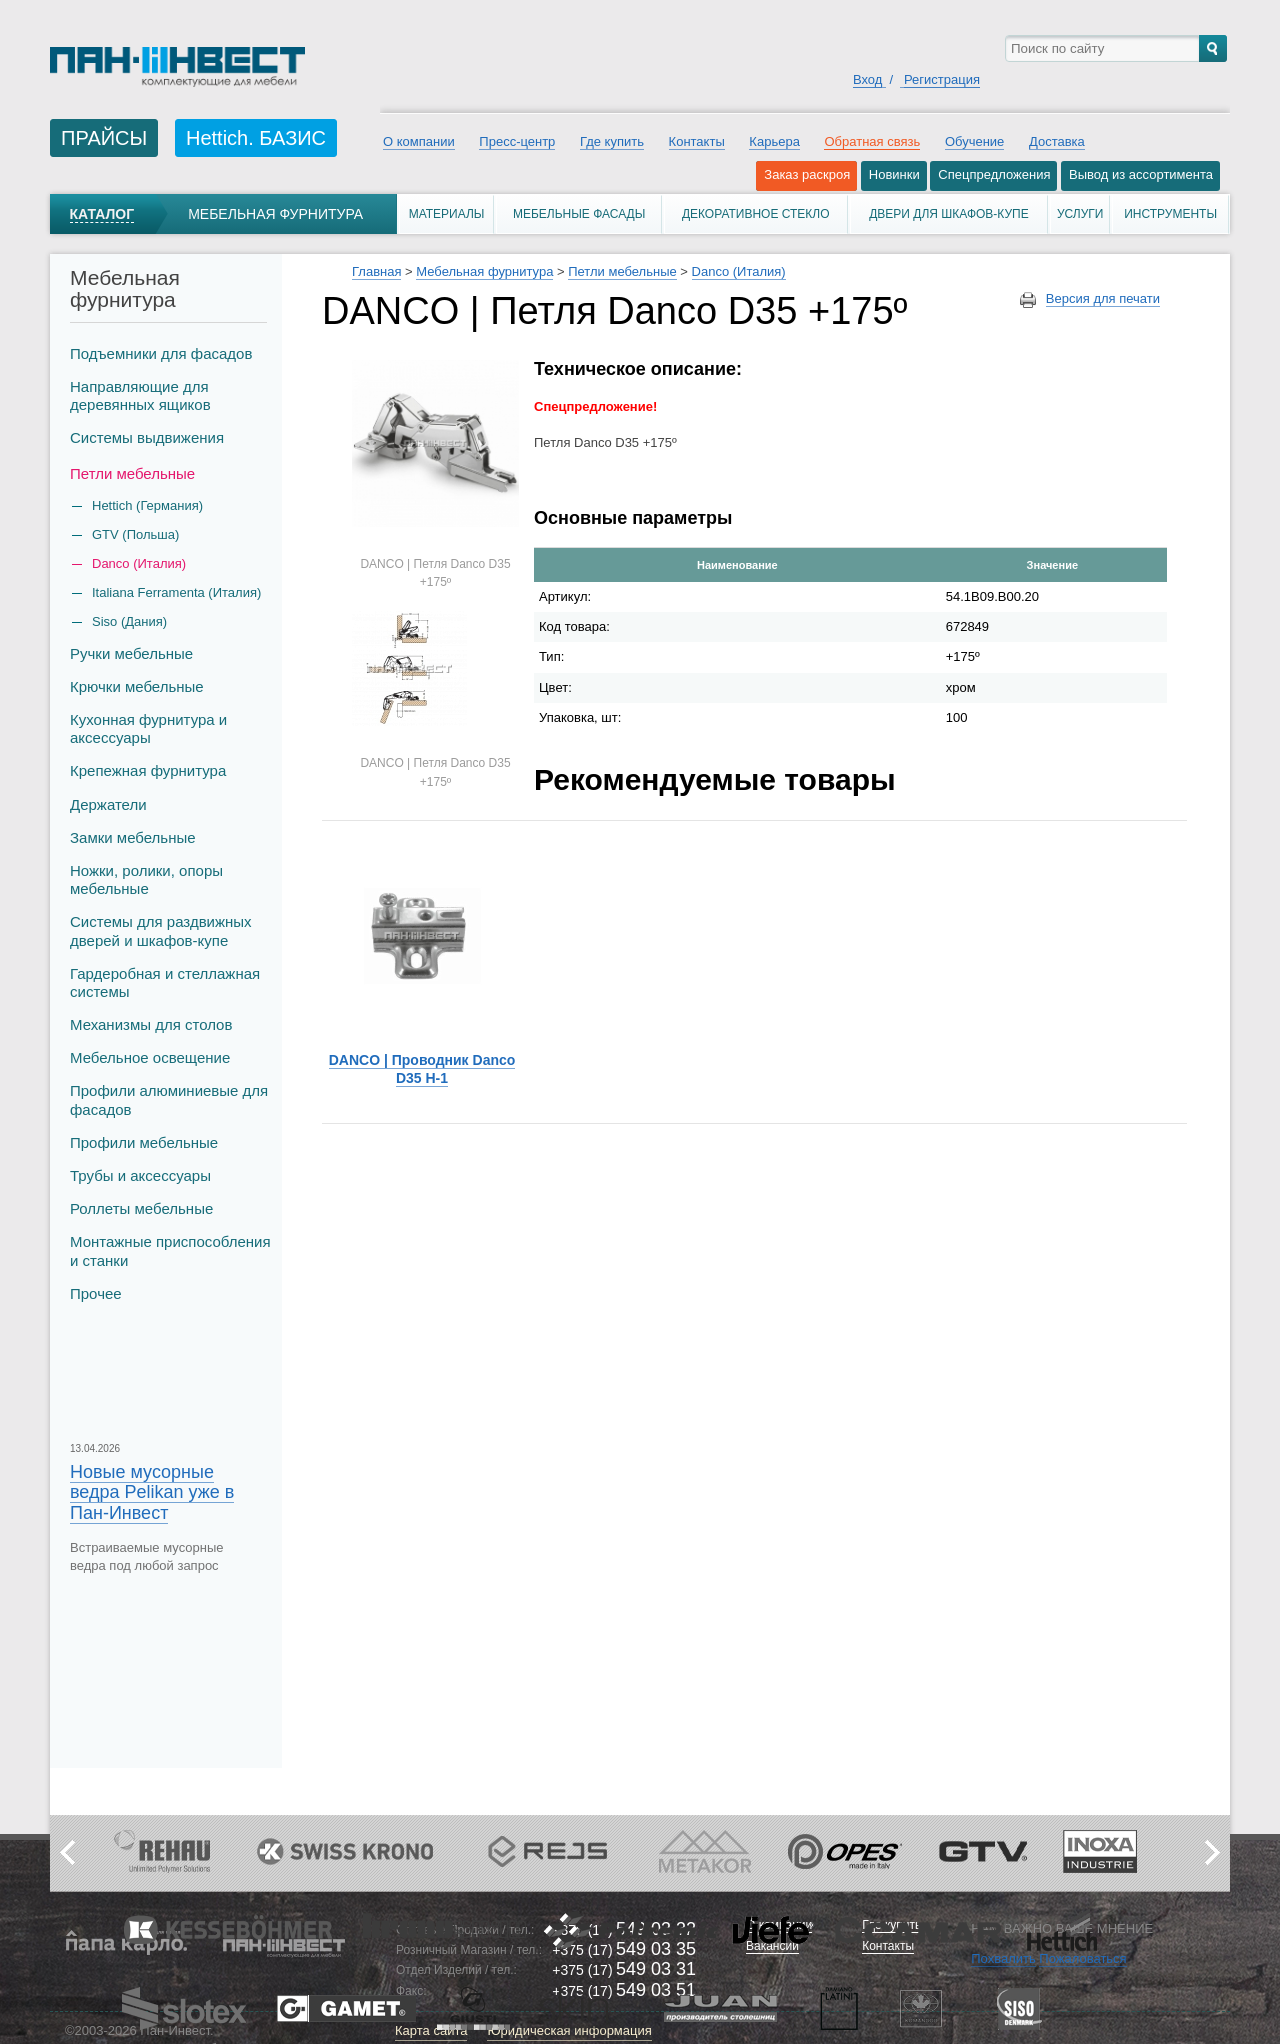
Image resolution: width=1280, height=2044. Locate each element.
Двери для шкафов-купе (949, 214)
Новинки (894, 174)
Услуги (1080, 214)
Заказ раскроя (807, 174)
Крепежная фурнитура (148, 770)
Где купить (612, 141)
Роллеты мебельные (141, 1208)
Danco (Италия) (139, 563)
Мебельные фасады (579, 214)
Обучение (974, 141)
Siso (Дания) (129, 621)
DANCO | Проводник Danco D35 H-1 (422, 1069)
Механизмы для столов (151, 1024)
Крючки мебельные (137, 686)
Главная (376, 271)
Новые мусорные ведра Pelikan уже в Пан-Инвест (152, 1492)
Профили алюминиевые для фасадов (169, 1099)
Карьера (774, 141)
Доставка (1057, 141)
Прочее (96, 1293)
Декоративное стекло (756, 214)
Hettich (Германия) (147, 505)
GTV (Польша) (135, 534)
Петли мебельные (132, 473)
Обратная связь (872, 141)
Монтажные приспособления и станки (170, 1250)
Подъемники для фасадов (161, 353)
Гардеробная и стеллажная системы (165, 982)
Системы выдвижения (147, 437)
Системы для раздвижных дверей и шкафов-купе (161, 930)
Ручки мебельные (131, 653)
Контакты (697, 141)
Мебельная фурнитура (275, 214)
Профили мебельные (144, 1142)
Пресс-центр (517, 141)
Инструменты (1170, 214)
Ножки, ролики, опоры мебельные (146, 879)
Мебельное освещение (150, 1057)
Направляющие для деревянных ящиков (140, 395)
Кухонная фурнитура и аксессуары (148, 728)
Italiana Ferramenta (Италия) (176, 592)
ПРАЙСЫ (104, 138)
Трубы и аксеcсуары (140, 1175)
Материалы (447, 214)
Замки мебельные (133, 837)
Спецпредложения (994, 174)
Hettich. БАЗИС (256, 138)
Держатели (108, 804)
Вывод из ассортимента (1141, 174)
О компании (419, 141)
